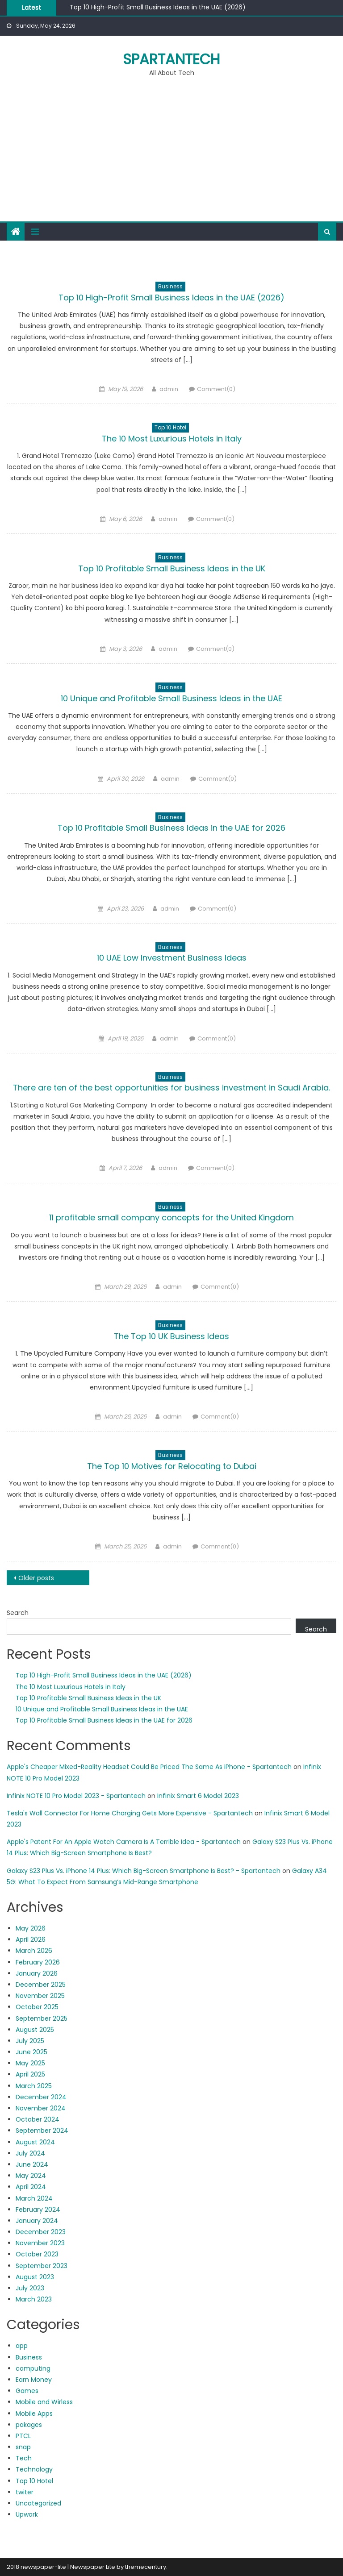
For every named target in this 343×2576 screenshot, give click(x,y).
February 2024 (38, 2209)
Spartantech (171, 59)
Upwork (27, 2514)
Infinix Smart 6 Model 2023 (198, 1795)
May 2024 (31, 2175)
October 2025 (37, 2006)
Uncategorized (38, 2503)
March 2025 (34, 2085)
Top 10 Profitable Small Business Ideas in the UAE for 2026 (171, 827)
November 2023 (40, 2243)
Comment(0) (216, 389)
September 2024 (42, 2130)
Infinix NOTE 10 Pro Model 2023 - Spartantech (76, 1795)
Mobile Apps (34, 2413)
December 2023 (41, 2231)
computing (33, 2368)
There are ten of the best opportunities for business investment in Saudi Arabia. (171, 1087)
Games (27, 2390)
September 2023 (41, 2265)
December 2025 (41, 1984)
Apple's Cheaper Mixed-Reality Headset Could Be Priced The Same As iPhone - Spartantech (149, 1766)
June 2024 (32, 2164)
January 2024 (37, 2220)
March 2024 (34, 2198)
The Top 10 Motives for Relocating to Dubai (171, 1466)
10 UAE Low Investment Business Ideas (172, 957)
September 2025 (41, 2018)
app (22, 2345)
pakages (29, 2424)
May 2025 (30, 2063)
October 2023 (37, 2254)
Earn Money (34, 2379)
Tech (24, 2458)
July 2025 (30, 2040)
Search (18, 1612)
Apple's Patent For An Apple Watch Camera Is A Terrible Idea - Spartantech (124, 1841)
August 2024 (35, 2142)
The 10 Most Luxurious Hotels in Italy (172, 438)
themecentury (145, 2567)
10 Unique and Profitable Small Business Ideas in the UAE (171, 698)
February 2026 (38, 1962)
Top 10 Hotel (170, 427)
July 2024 (30, 2153)
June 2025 (31, 2051)
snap (23, 2447)
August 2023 (35, 2276)
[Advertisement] (171, 154)
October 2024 (37, 2119)
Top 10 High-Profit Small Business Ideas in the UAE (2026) (158, 7)
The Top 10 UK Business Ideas (171, 1336)
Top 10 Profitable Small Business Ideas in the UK (171, 568)
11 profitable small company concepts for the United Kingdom (171, 1217)
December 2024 (41, 2097)
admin (168, 389)
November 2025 (40, 1995)
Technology (34, 2469)
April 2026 (31, 1939)
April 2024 (31, 2186)
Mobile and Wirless (44, 2401)
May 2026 (31, 1928)
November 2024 (41, 2108)
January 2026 (37, 1973)
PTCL (23, 2435)
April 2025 (30, 2074)
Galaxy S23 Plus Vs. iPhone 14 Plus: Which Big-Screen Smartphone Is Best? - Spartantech (143, 1870)
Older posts (36, 1577)
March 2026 (34, 1950)
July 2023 (30, 2288)
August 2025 (35, 2029)
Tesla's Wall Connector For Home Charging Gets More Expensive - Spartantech (130, 1813)
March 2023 (34, 2299)
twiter (24, 2492)
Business (170, 286)
